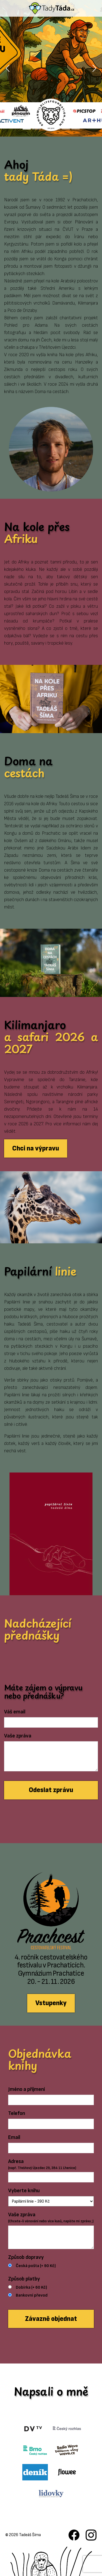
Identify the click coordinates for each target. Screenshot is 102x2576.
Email (14, 2137)
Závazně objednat (51, 2319)
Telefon (16, 2113)
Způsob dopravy (26, 2257)
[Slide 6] (76, 129)
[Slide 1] (27, 129)
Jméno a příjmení (26, 2089)
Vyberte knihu (24, 2190)
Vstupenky (51, 2003)
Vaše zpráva (17, 1736)
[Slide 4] (56, 129)
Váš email (14, 1712)
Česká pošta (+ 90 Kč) (36, 2265)
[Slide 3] (46, 129)
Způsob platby (24, 2279)
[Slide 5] (66, 129)
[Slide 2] (36, 129)
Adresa (42, 2164)
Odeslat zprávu (51, 1790)
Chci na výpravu (35, 1148)
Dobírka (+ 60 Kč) (31, 2287)
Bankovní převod (32, 2295)
